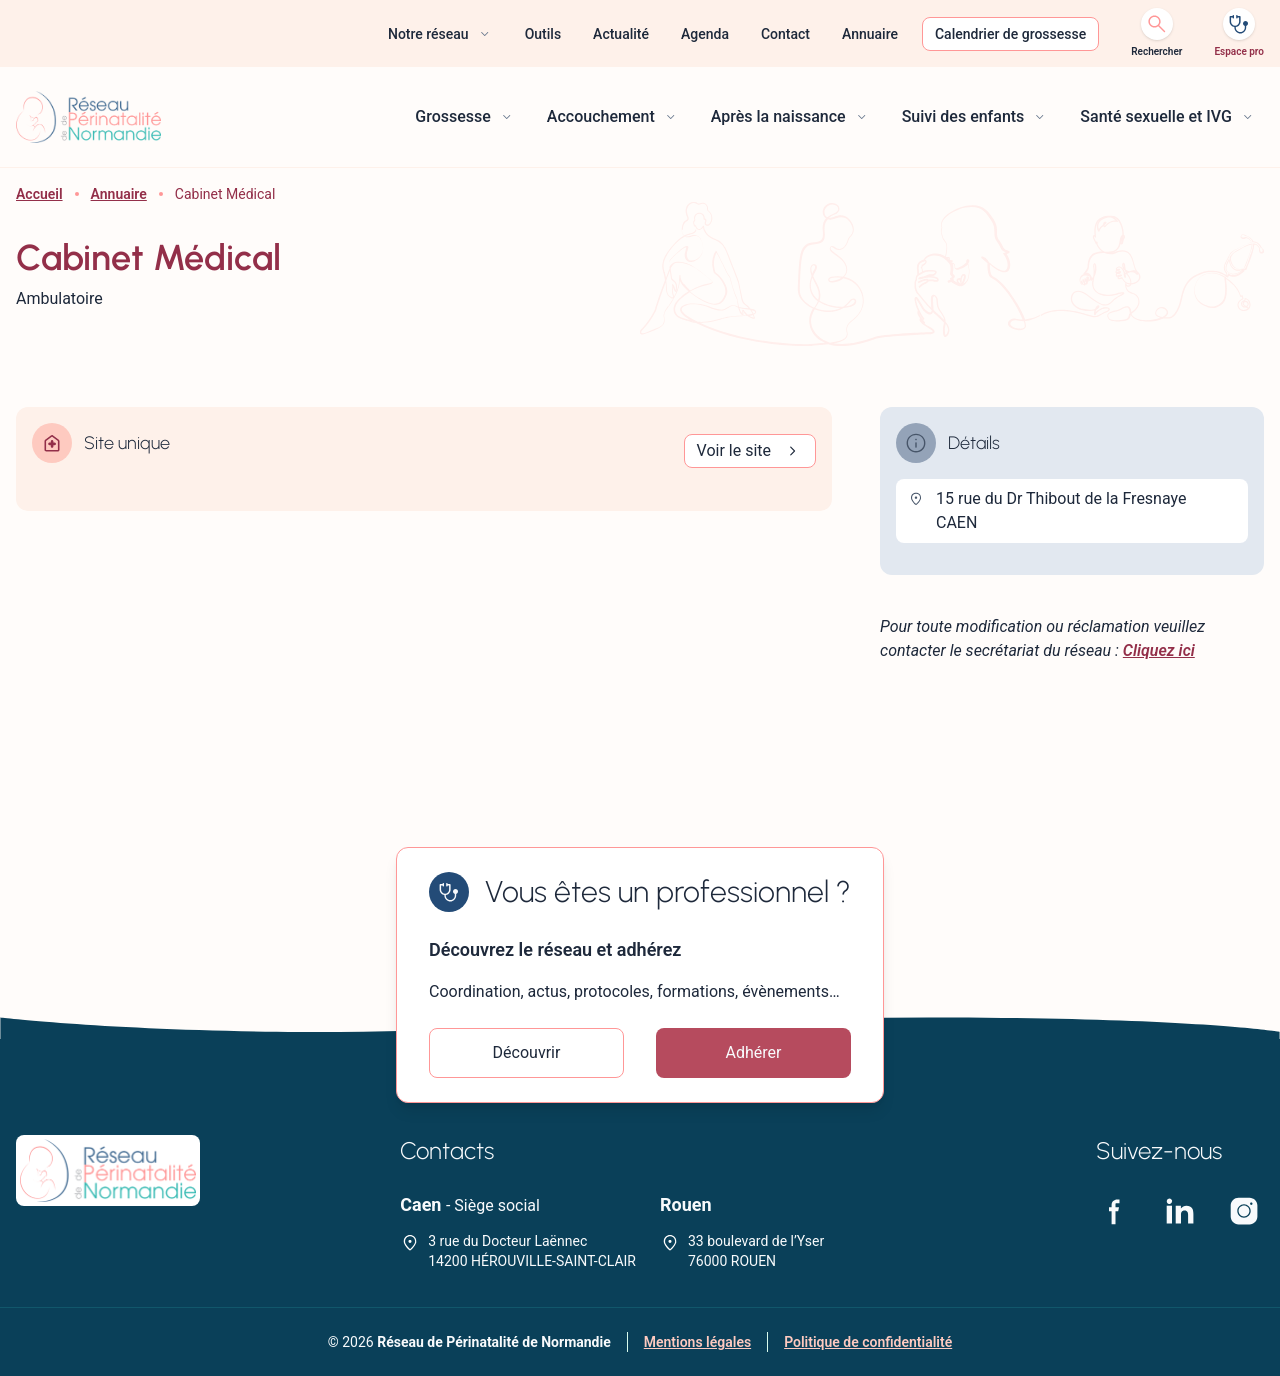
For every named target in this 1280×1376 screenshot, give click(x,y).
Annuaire (119, 194)
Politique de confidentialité (868, 1342)
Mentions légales (697, 1342)
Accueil (39, 194)
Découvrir (527, 1052)
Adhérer (754, 1052)
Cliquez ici (1159, 650)
